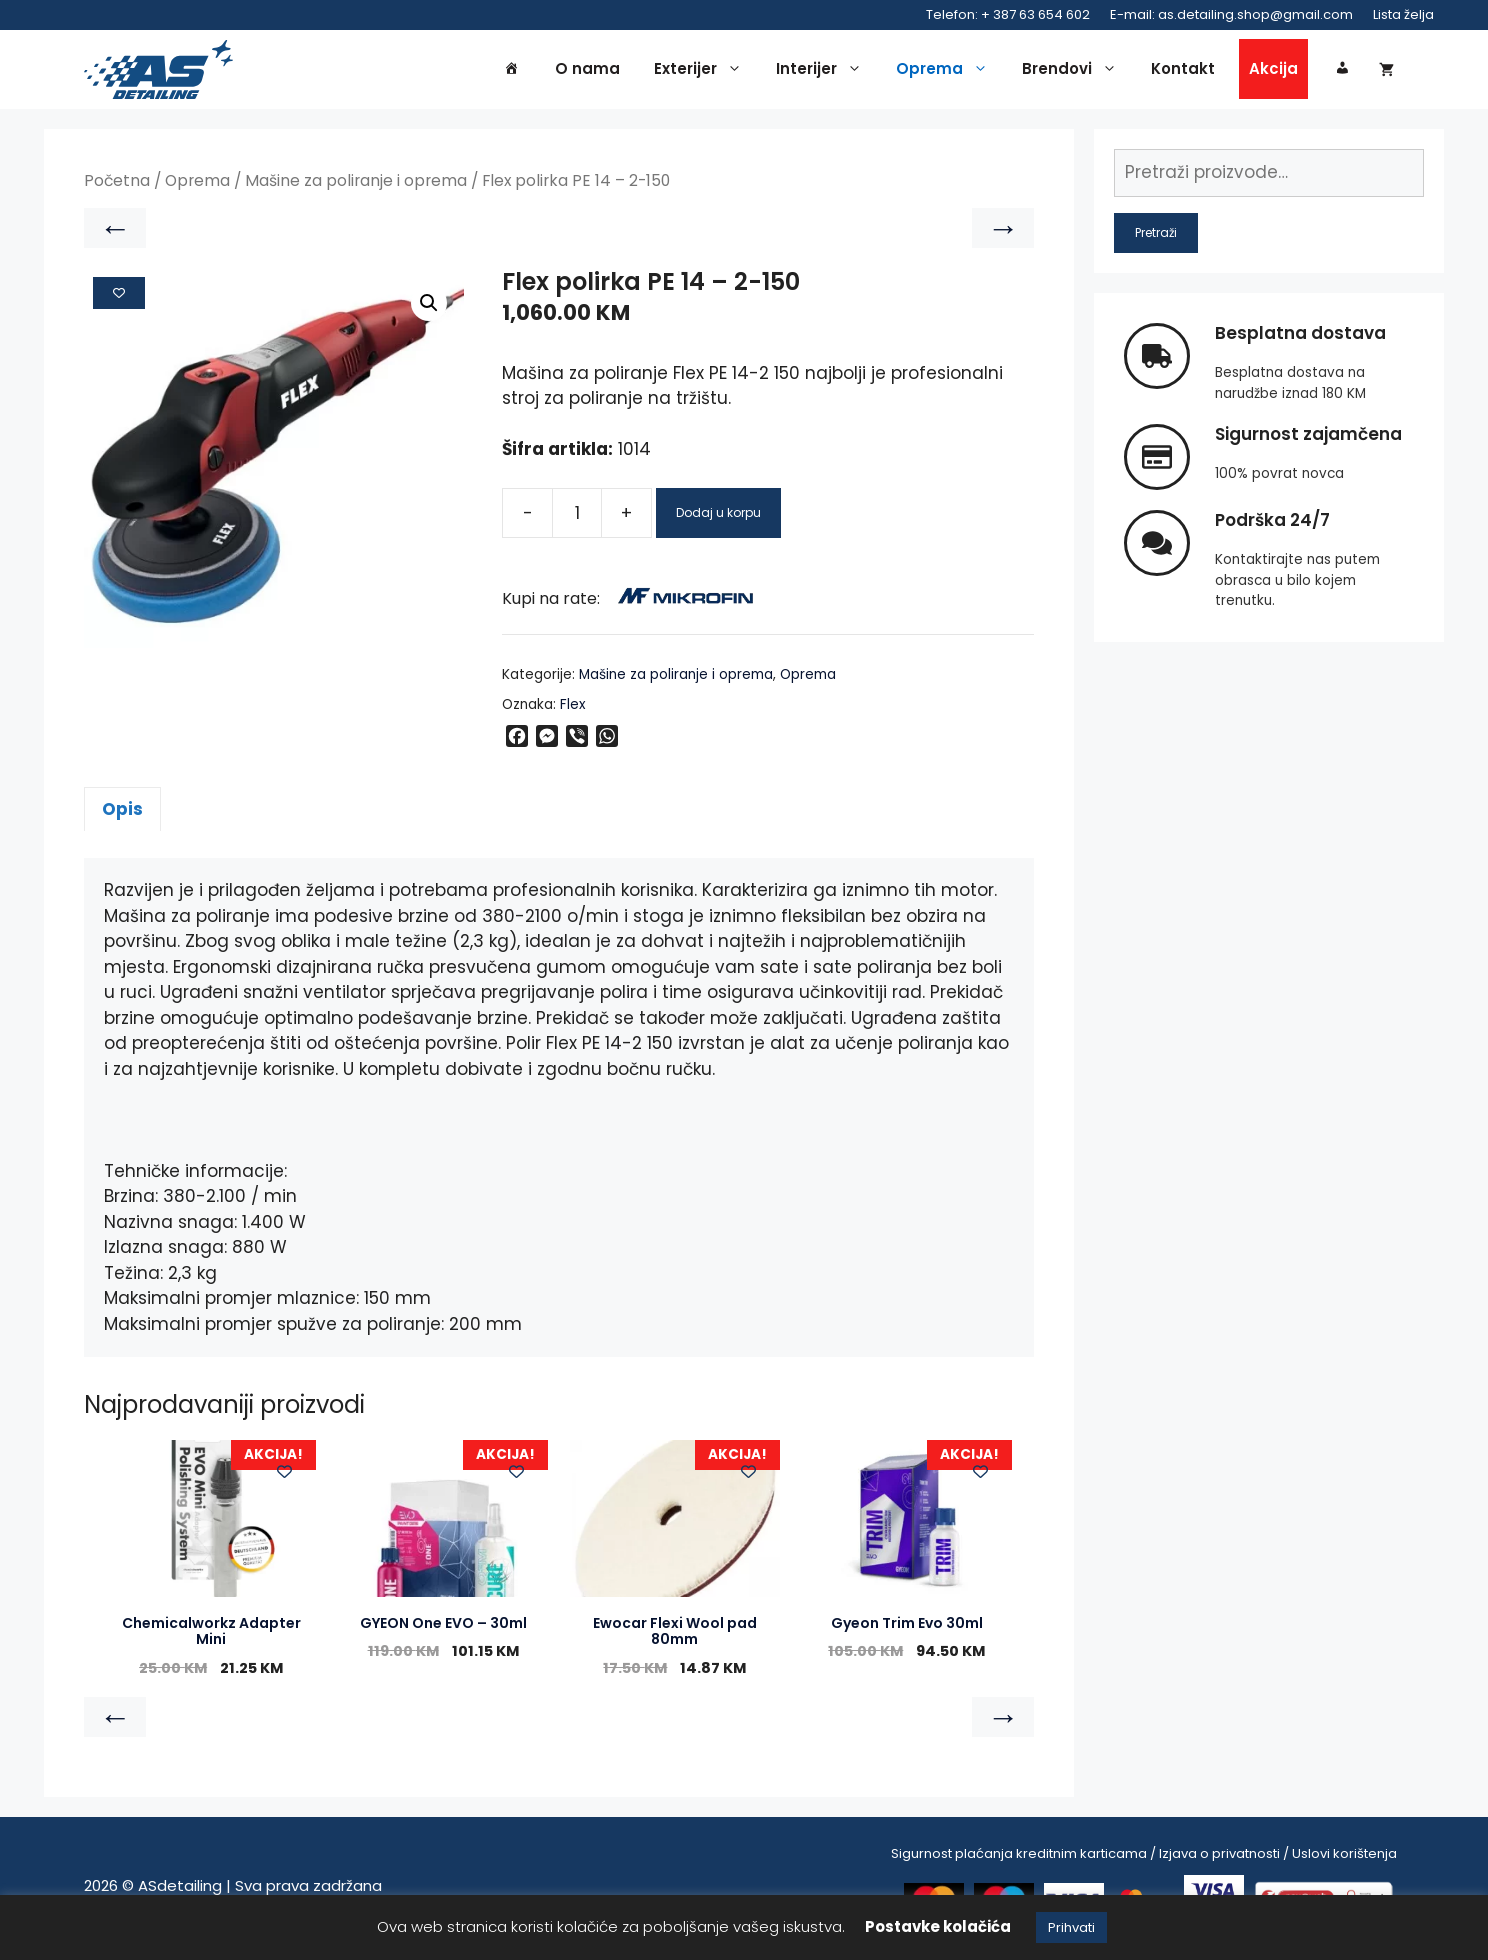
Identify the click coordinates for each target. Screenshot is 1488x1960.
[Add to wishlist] (119, 298)
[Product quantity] (577, 519)
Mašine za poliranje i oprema (356, 186)
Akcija (1273, 71)
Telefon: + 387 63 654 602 (1008, 14)
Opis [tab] (122, 814)
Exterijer (703, 72)
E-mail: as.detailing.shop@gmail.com (1231, 14)
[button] (429, 309)
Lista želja (1403, 14)
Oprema (947, 72)
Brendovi (1074, 72)
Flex (573, 709)
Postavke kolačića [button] (938, 1926)
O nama (587, 71)
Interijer (824, 72)
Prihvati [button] (1071, 1927)
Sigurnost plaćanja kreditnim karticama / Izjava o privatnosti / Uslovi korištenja (1144, 1858)
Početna (117, 186)
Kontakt (1183, 71)
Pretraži (1156, 237)
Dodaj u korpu (718, 518)
